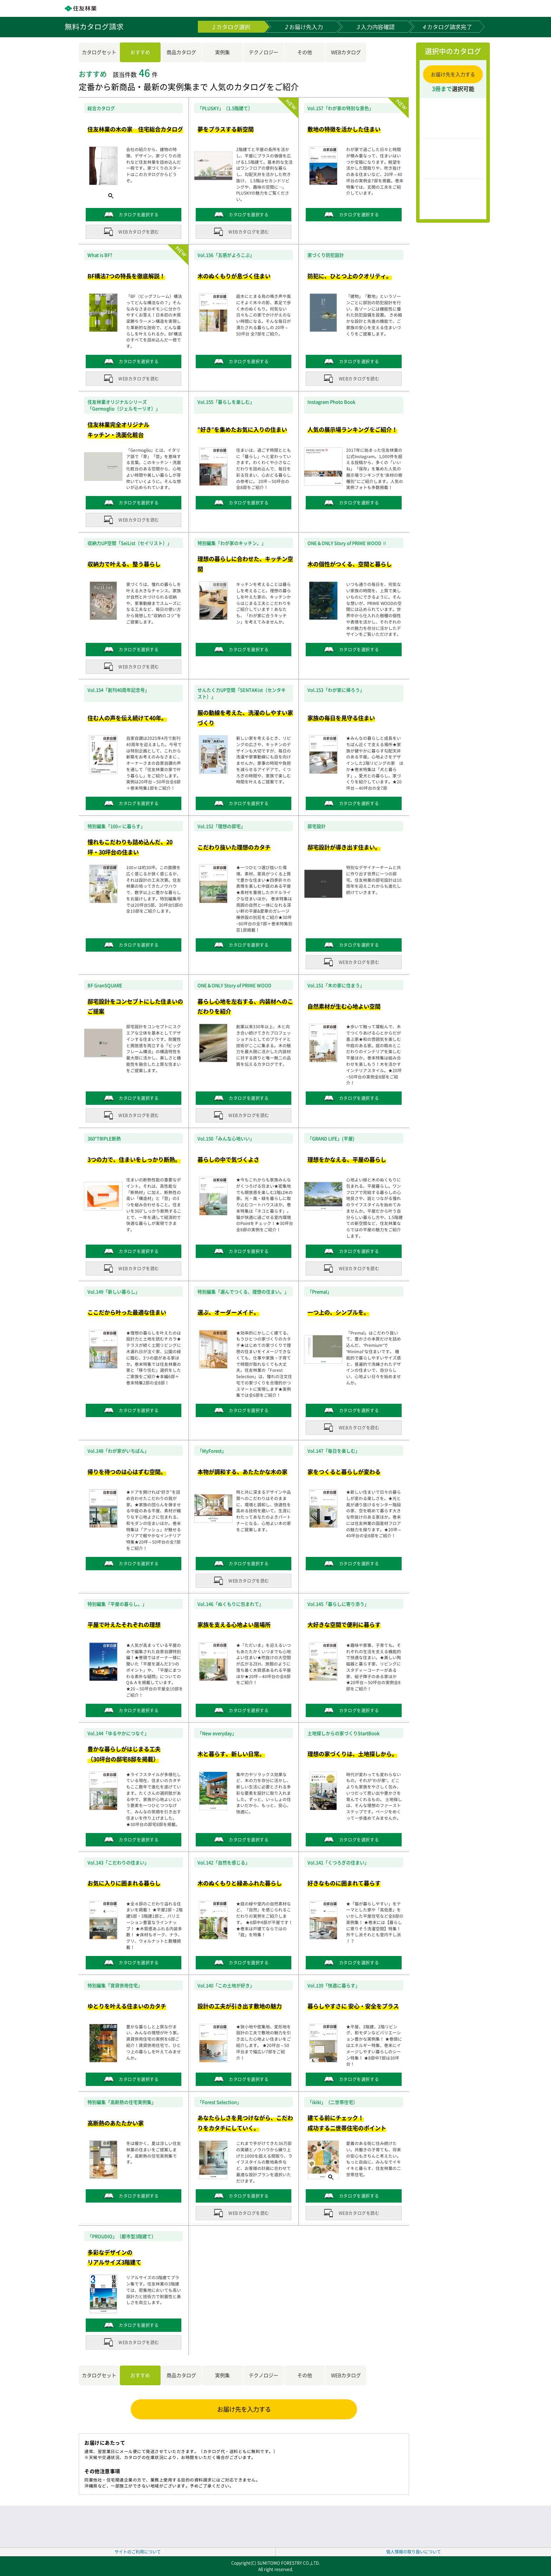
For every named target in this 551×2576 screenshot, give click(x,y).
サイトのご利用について (138, 2552)
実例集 (222, 52)
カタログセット (99, 52)
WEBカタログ (346, 52)
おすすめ (140, 52)
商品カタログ (181, 52)
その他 (304, 52)
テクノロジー (263, 52)
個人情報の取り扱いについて (413, 2552)
